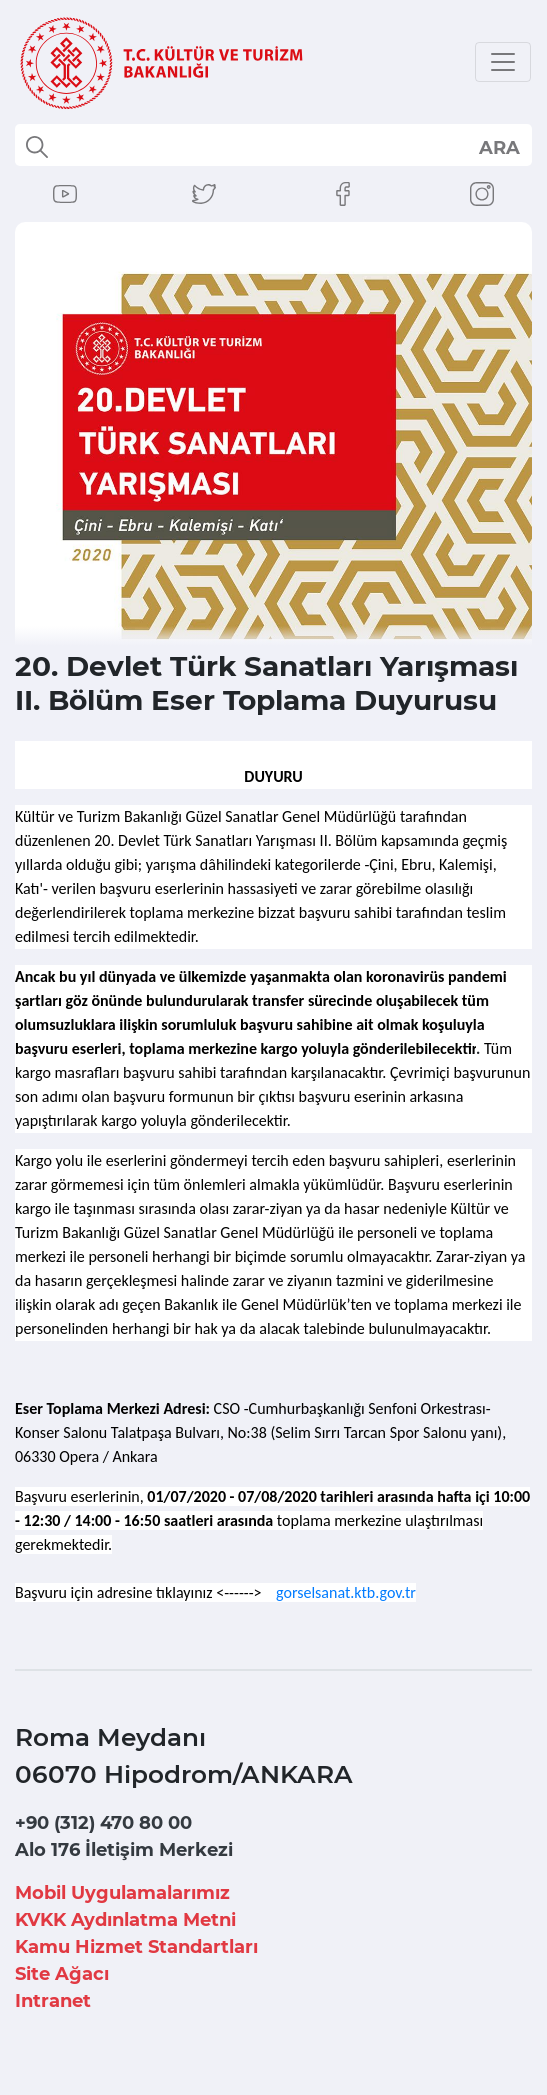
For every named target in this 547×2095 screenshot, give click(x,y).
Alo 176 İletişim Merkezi (124, 1850)
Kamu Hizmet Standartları (136, 1947)
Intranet (53, 2001)
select (498, 147)
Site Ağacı (62, 1974)
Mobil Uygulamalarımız (122, 1893)
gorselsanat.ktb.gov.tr (346, 1592)
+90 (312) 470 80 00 (103, 1823)
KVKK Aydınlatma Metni (125, 1920)
